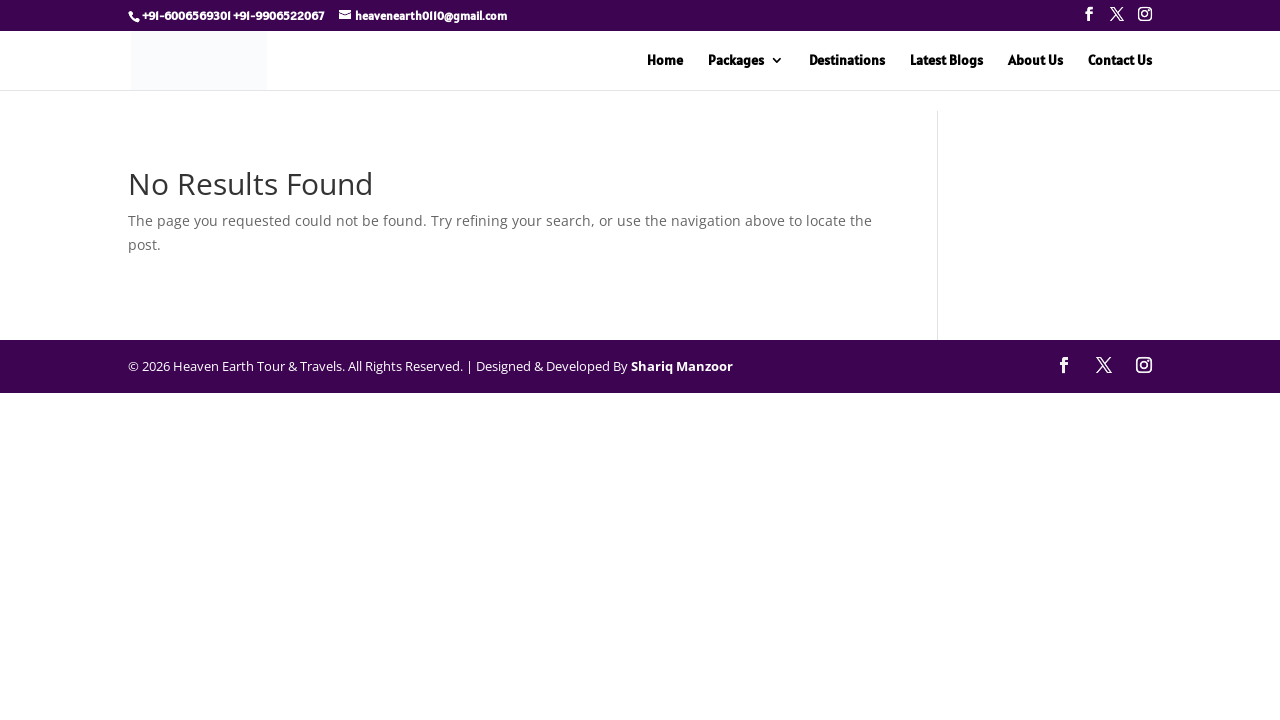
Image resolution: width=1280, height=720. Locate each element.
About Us (1035, 61)
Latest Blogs (946, 61)
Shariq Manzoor (682, 366)
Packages (736, 61)
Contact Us (1120, 61)
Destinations (847, 61)
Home (665, 61)
